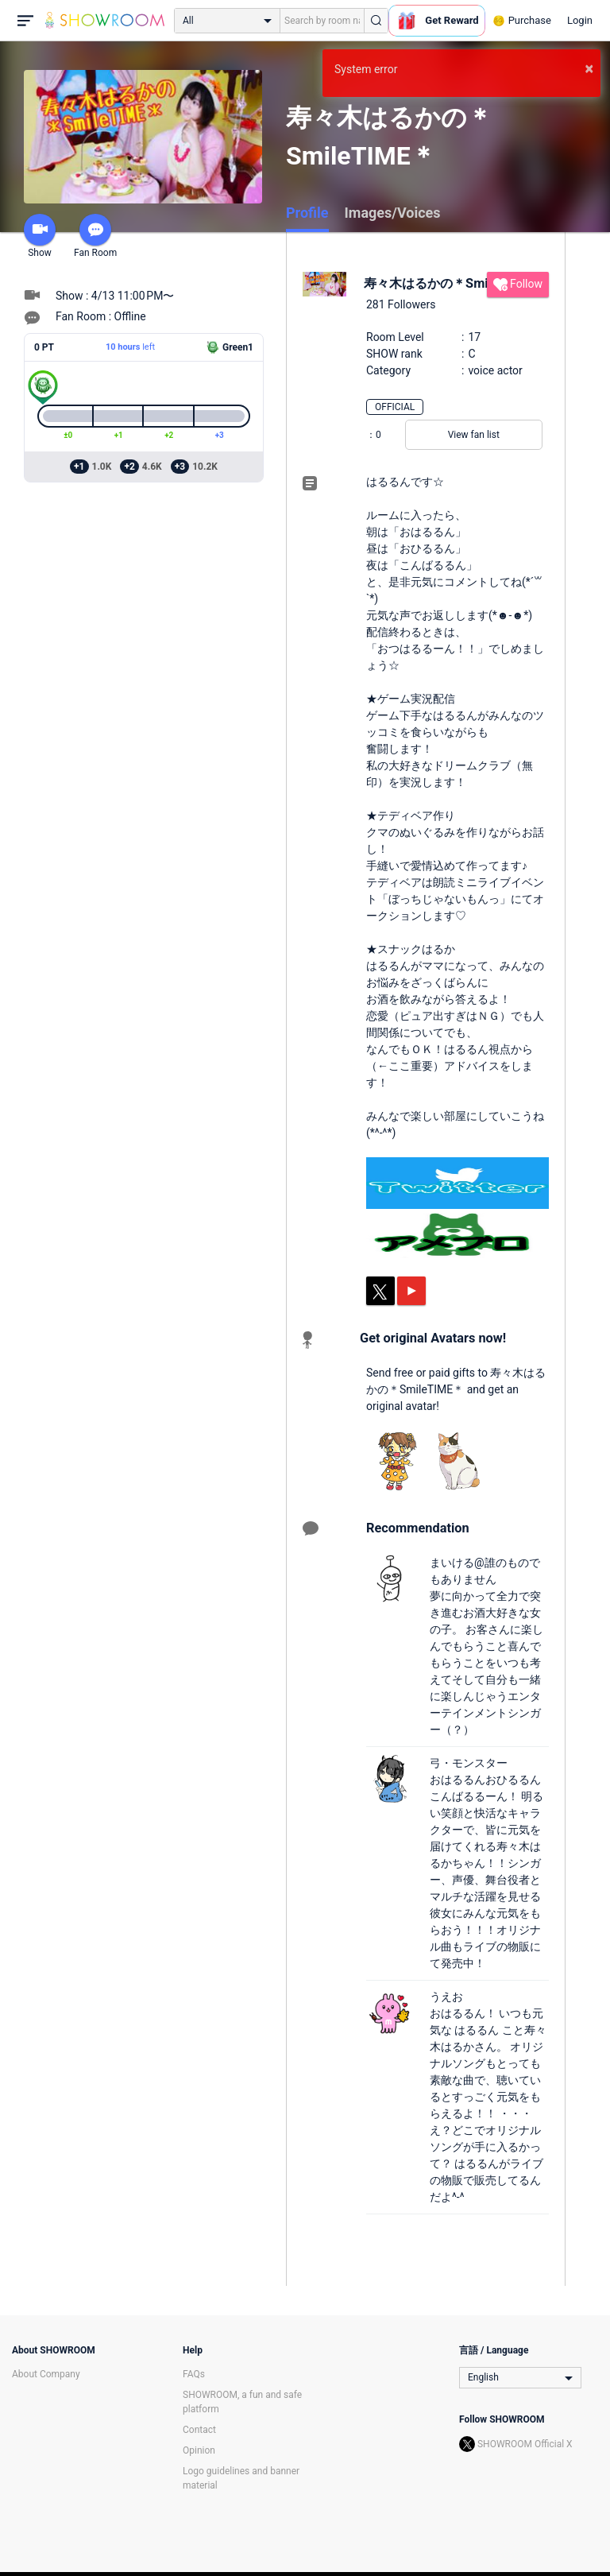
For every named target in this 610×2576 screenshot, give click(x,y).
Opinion (199, 2450)
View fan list (474, 434)
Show (40, 236)
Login (580, 20)
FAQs (194, 2374)
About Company (46, 2374)
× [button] (589, 68)
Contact (199, 2429)
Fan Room (95, 236)
